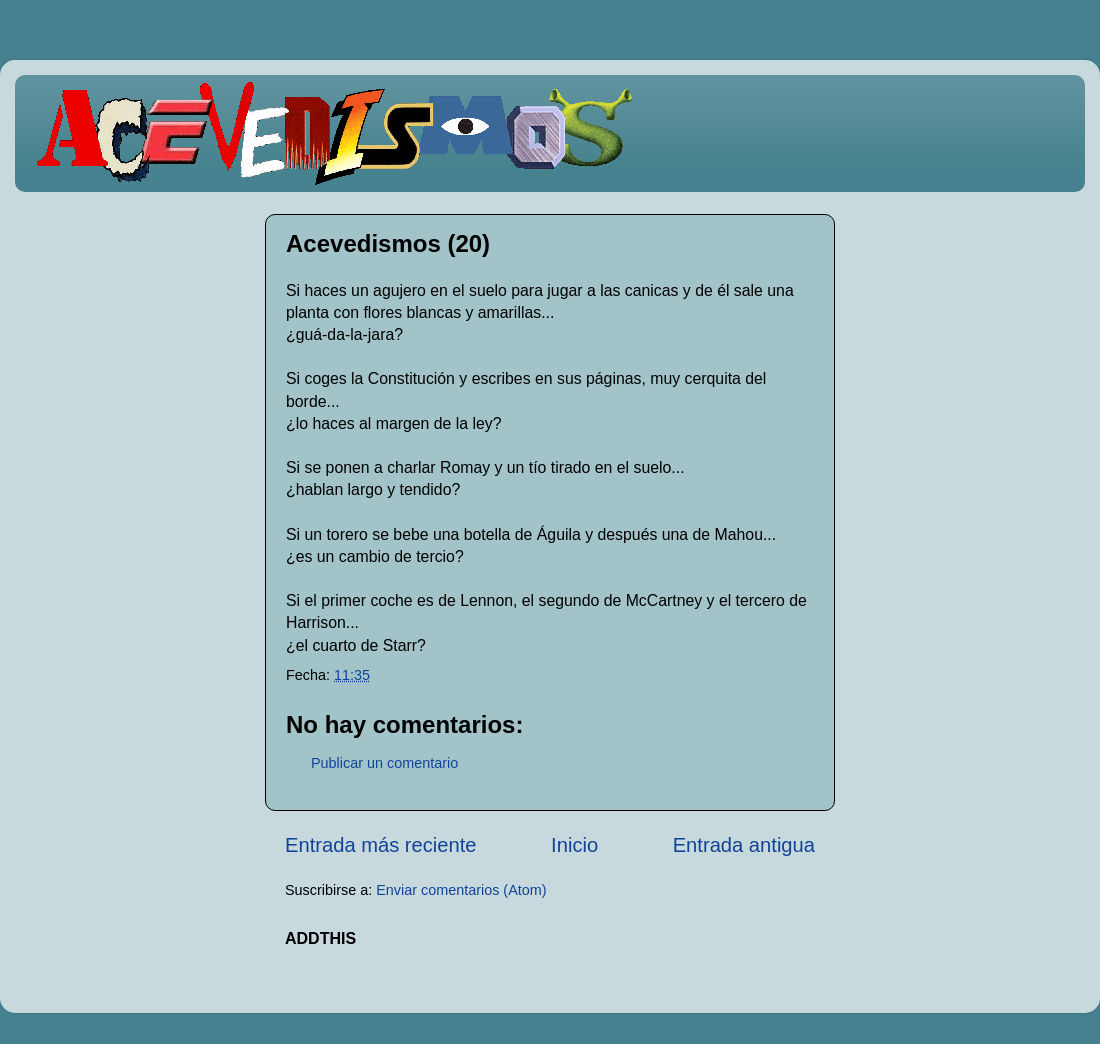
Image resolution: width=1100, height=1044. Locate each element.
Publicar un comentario (384, 763)
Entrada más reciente (381, 845)
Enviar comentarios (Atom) (461, 890)
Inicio (574, 845)
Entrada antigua (744, 845)
